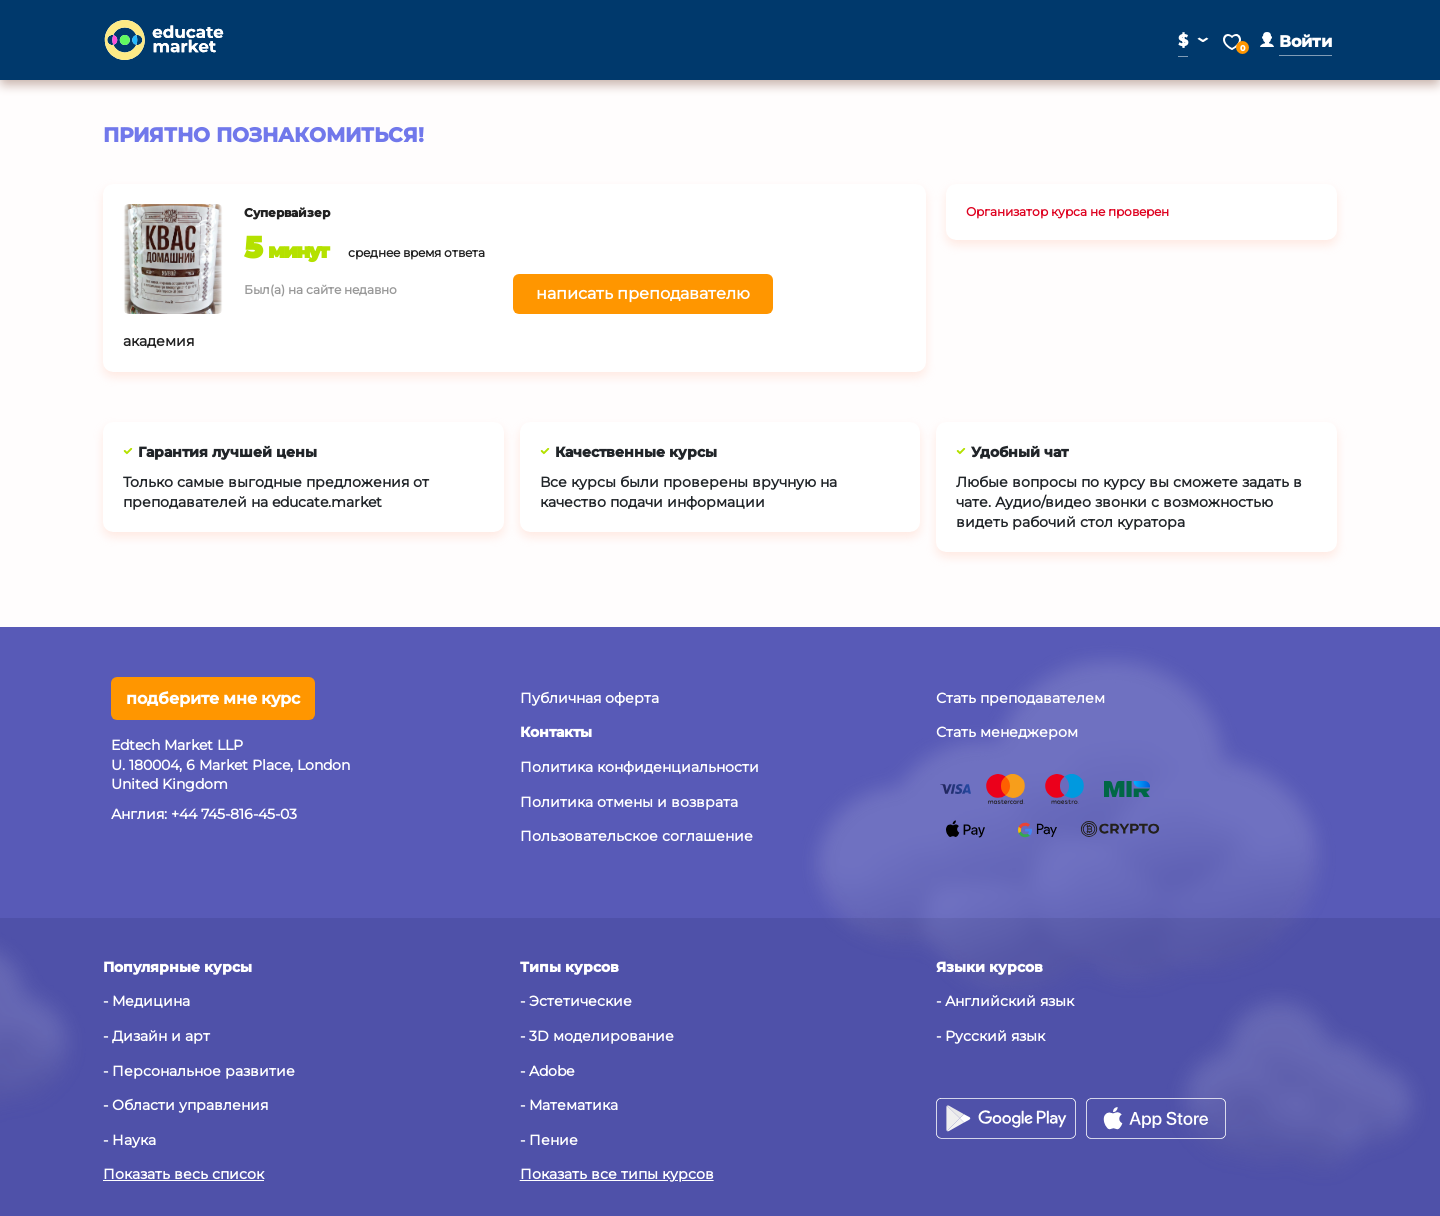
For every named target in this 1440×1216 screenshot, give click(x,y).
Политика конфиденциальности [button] (639, 767)
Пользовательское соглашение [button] (636, 836)
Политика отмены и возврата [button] (629, 802)
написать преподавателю (643, 293)
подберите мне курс (213, 698)
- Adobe (547, 1071)
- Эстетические (576, 1001)
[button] (1296, 41)
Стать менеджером (1007, 732)
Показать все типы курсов (617, 1174)
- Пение (549, 1140)
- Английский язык (1005, 1001)
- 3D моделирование (597, 1036)
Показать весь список (183, 1174)
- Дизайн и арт (156, 1036)
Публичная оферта (589, 698)
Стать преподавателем (1020, 698)
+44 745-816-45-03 (234, 814)
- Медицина (146, 1001)
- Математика (569, 1105)
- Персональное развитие (199, 1071)
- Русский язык (990, 1036)
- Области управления (185, 1105)
